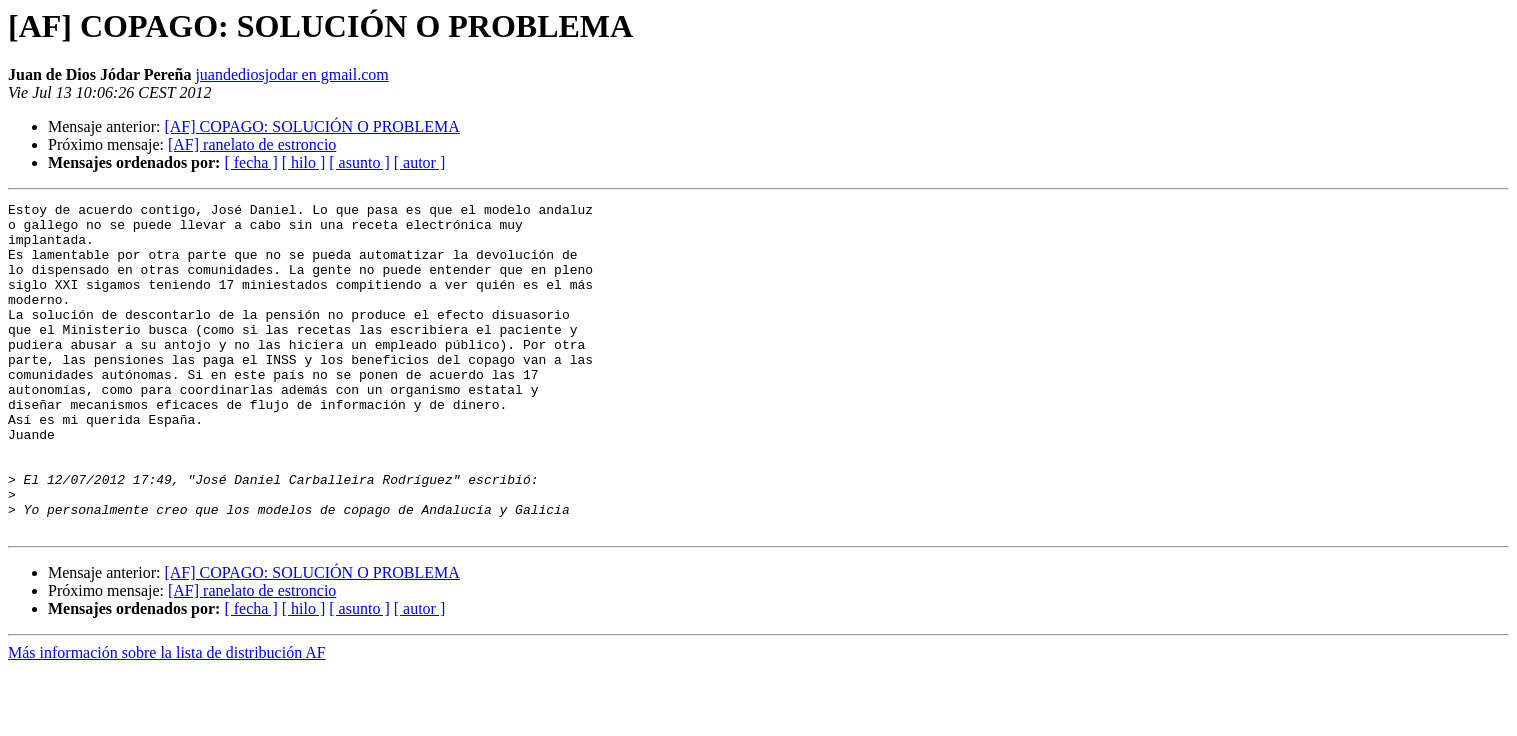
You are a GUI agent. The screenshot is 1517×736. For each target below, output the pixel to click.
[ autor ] (420, 162)
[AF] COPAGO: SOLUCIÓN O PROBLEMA (311, 126)
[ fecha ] (250, 162)
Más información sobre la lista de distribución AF (167, 718)
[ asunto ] (359, 162)
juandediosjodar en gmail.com (291, 74)
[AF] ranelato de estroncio (252, 144)
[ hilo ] (304, 162)
